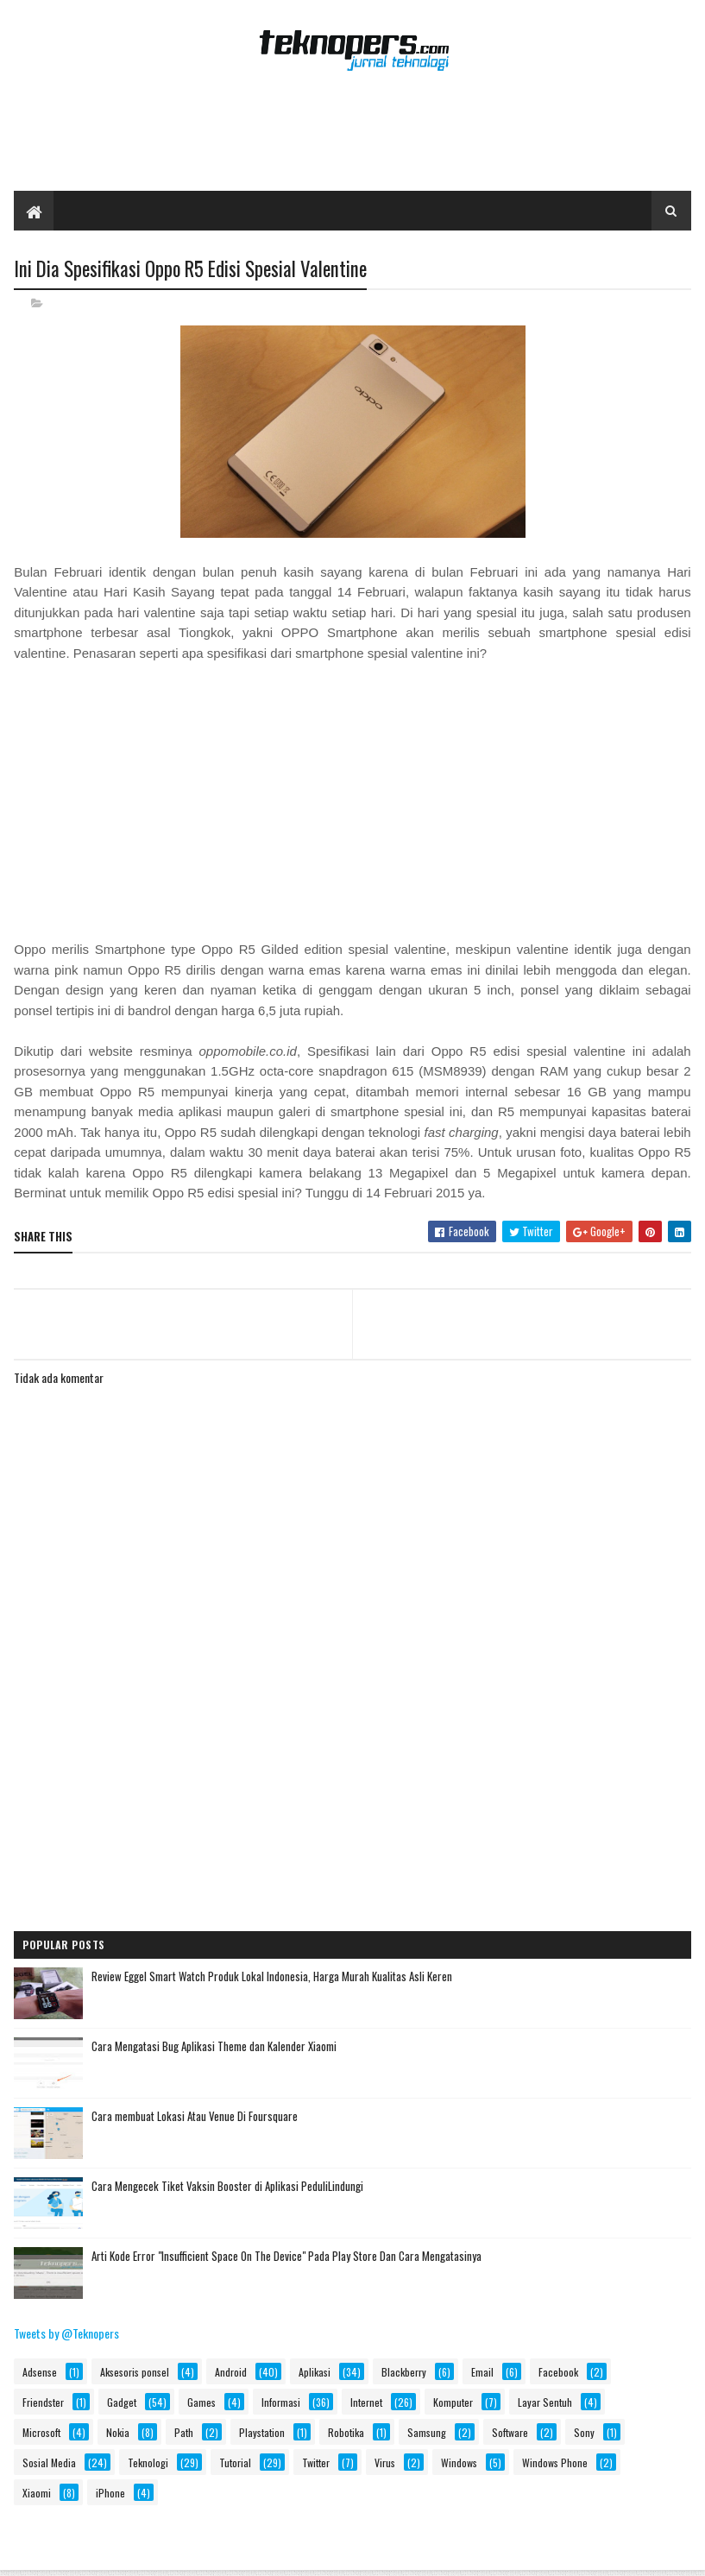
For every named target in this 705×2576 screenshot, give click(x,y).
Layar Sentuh (545, 2403)
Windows (459, 2463)
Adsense (39, 2372)
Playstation (262, 2433)
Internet (366, 2403)
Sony (584, 2433)
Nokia (117, 2433)
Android (231, 2372)
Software (510, 2433)
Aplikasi (314, 2372)
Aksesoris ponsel (134, 2372)
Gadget (121, 2403)
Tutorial (235, 2463)
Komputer (453, 2403)
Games (201, 2403)
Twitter (316, 2463)
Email (482, 2372)
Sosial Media (49, 2463)
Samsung (426, 2433)
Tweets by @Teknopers (66, 2334)
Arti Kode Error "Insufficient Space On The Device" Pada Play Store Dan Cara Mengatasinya (286, 2256)
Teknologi (148, 2463)
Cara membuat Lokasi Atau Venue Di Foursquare (194, 2116)
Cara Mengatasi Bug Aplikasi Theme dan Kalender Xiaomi (214, 2046)
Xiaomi (36, 2493)
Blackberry (403, 2372)
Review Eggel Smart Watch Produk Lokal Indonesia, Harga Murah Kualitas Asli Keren (271, 1977)
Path (183, 2433)
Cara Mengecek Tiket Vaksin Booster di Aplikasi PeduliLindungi (227, 2186)
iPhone (110, 2493)
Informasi (280, 2403)
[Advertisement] (353, 135)
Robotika (346, 2433)
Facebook (558, 2372)
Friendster (43, 2403)
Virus (385, 2463)
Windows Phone (555, 2463)
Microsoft (41, 2433)
